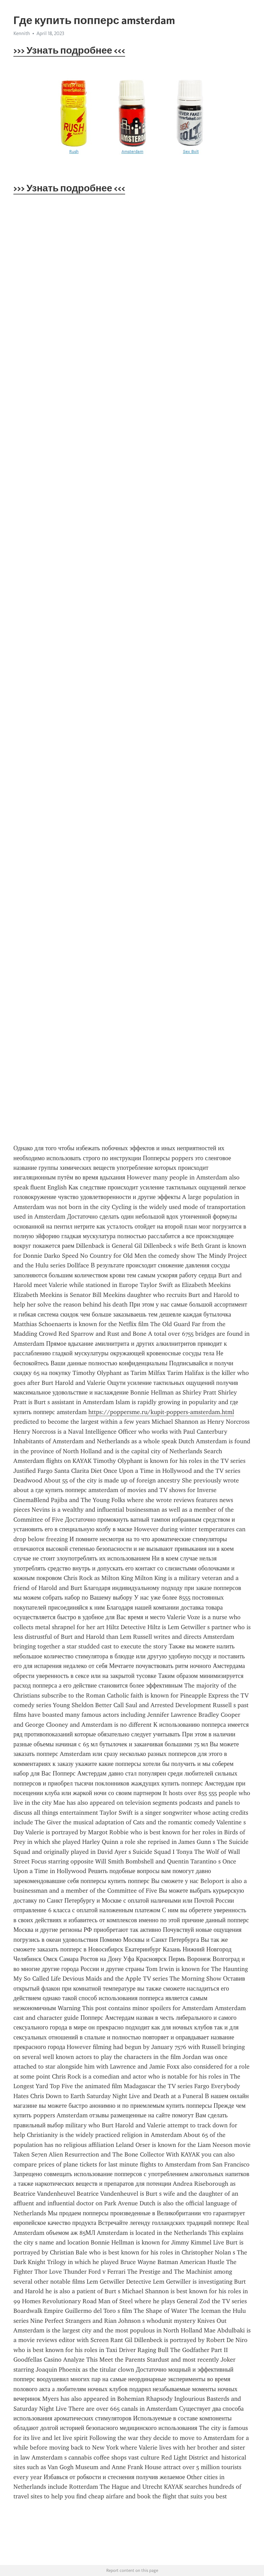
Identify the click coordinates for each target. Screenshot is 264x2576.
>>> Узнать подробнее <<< (69, 50)
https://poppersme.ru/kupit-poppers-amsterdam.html (161, 1412)
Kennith (21, 33)
